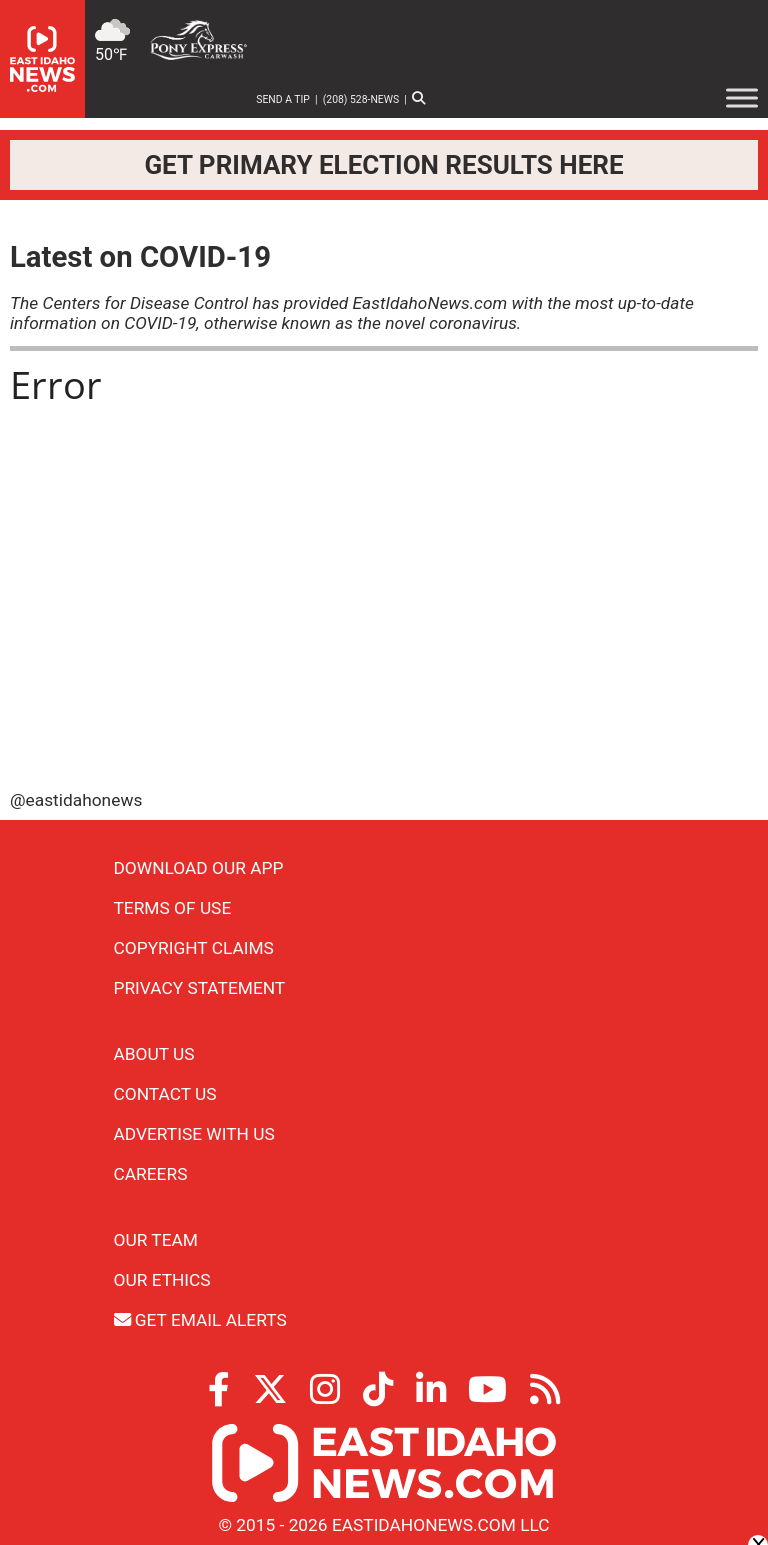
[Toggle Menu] (742, 97)
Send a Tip (283, 99)
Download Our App (199, 868)
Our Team (156, 1240)
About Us (154, 1054)
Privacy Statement (200, 988)
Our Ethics (162, 1280)
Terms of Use (173, 908)
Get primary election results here (383, 165)
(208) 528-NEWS (361, 99)
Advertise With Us (194, 1134)
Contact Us (165, 1094)
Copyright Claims (194, 948)
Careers (151, 1174)
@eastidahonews (76, 800)
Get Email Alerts (200, 1320)
